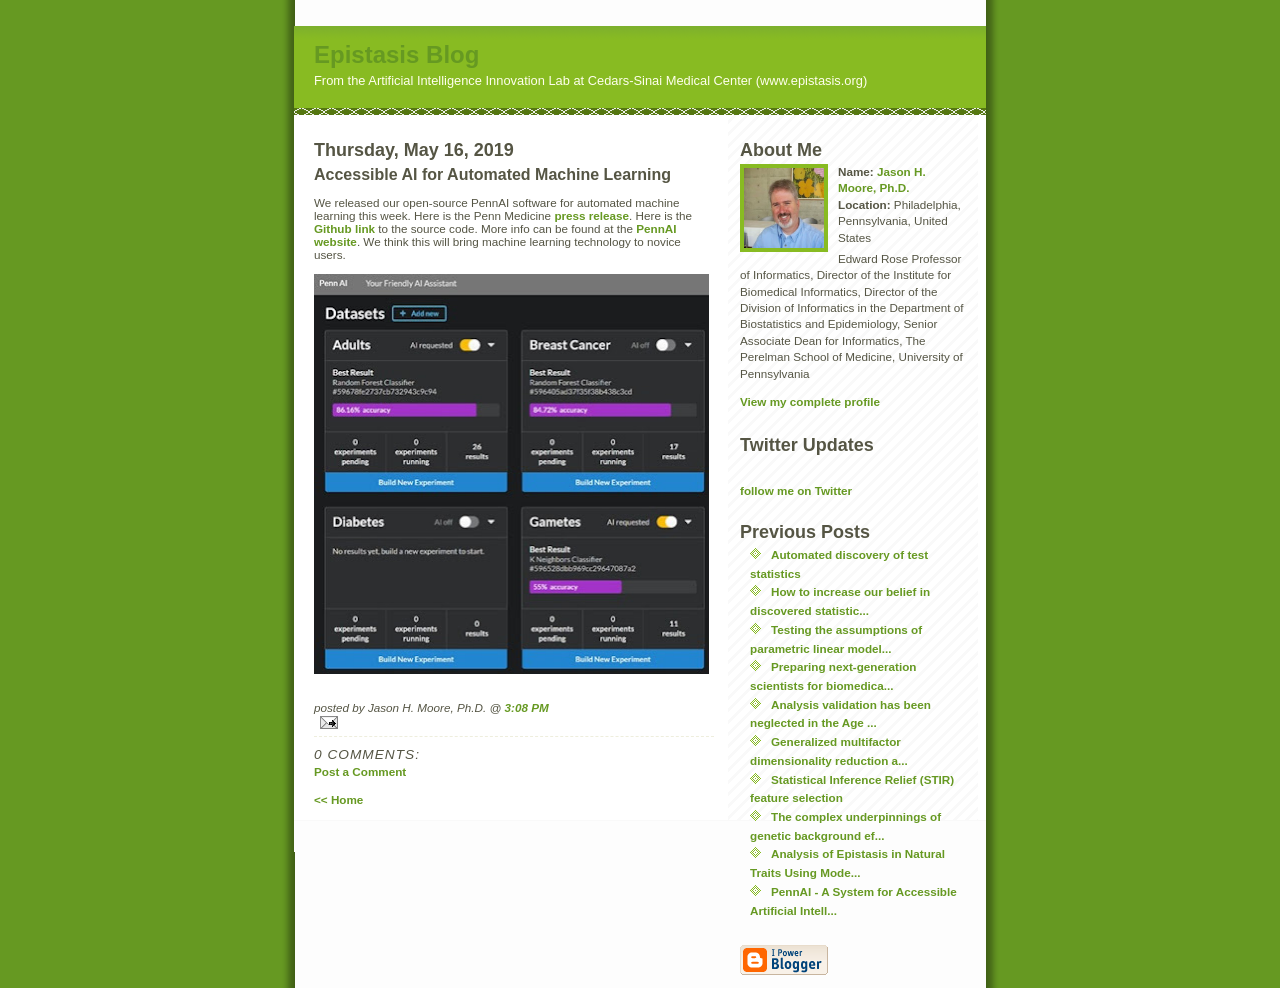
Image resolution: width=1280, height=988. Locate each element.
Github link (344, 228)
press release (591, 215)
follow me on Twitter (796, 490)
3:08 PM (527, 707)
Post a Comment (360, 771)
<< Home (338, 799)
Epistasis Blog (396, 54)
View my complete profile (810, 401)
